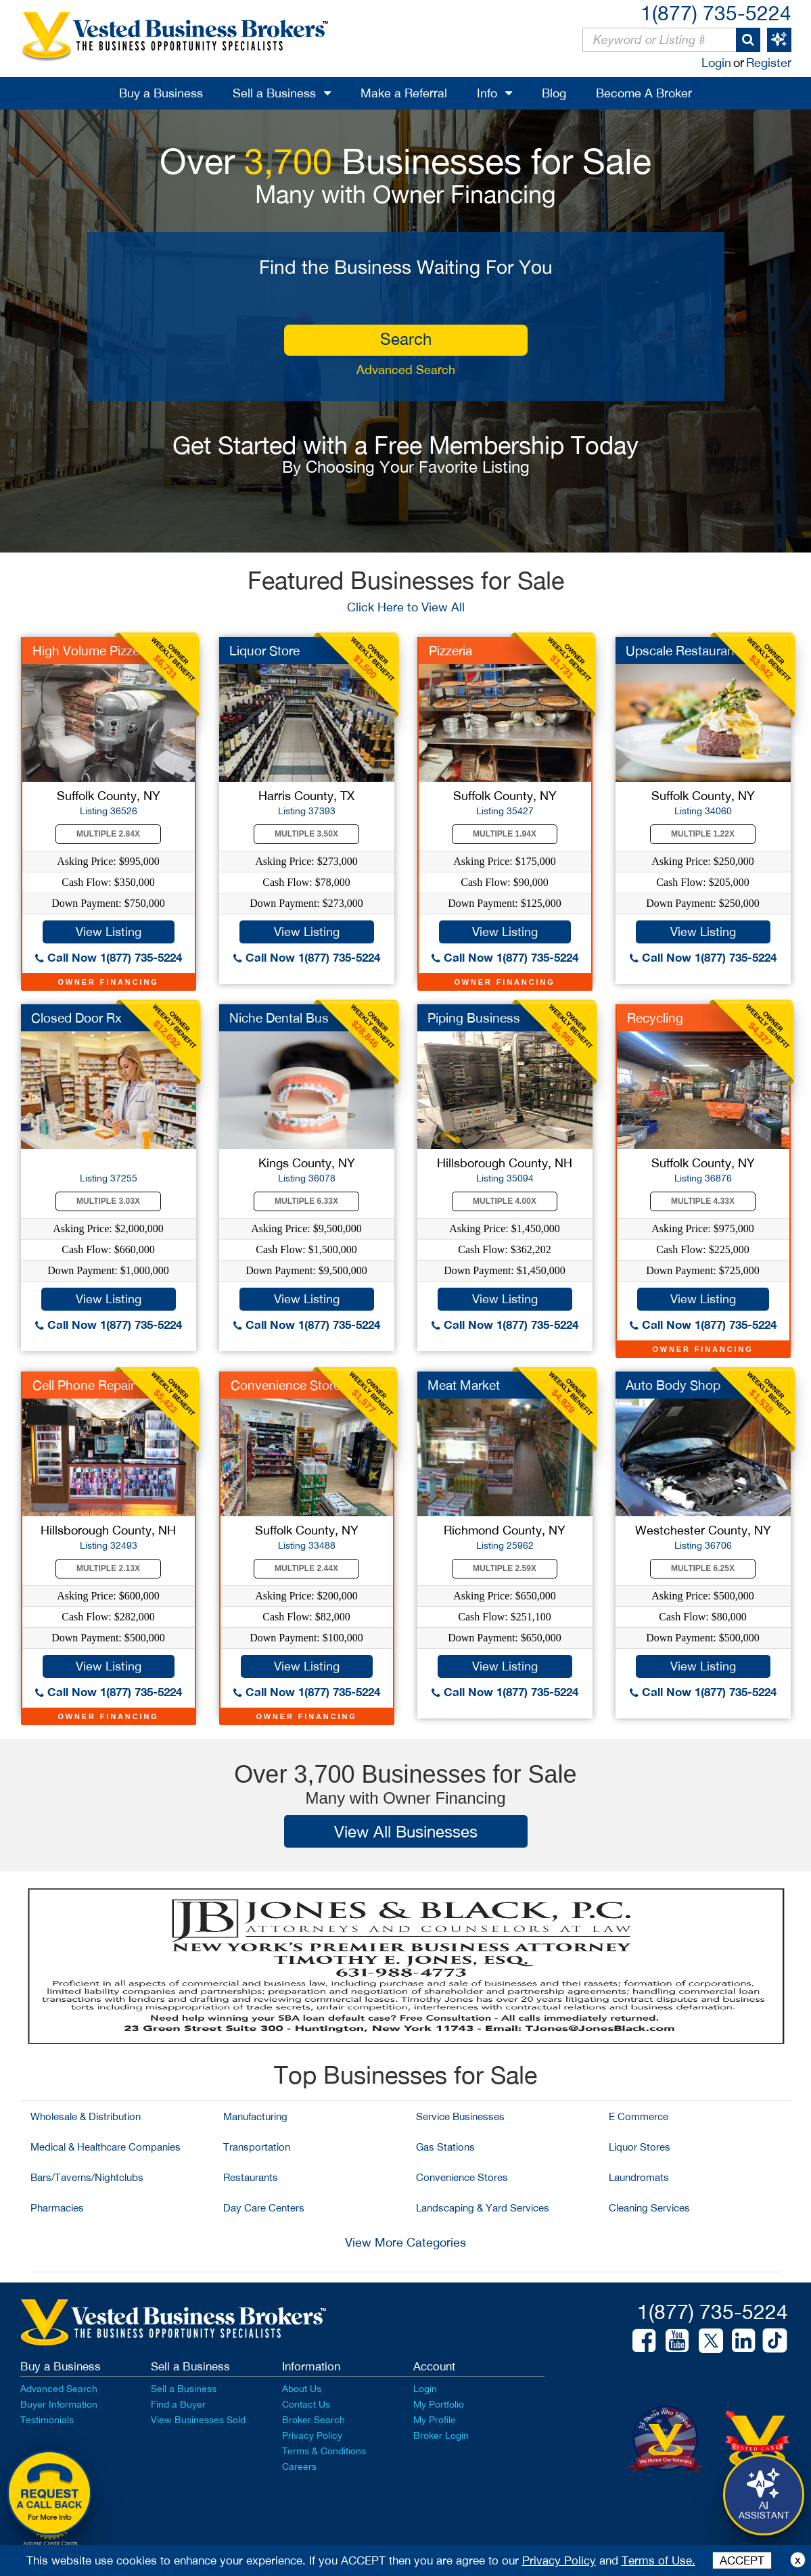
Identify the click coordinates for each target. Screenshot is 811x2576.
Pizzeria (450, 650)
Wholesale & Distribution (85, 2116)
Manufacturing (255, 2116)
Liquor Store (264, 650)
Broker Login (441, 2435)
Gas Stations (445, 2147)
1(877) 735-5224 (716, 12)
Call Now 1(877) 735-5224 (108, 957)
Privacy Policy (312, 2435)
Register (768, 62)
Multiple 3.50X (306, 834)
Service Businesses (460, 2116)
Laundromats (639, 2177)
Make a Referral (404, 93)
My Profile (434, 2419)
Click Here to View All (406, 607)
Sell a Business (274, 93)
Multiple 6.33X (306, 1201)
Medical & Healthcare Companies (105, 2147)
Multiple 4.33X (703, 1201)
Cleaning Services (649, 2208)
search (406, 338)
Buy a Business (161, 93)
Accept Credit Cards (50, 2543)
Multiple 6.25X (703, 1568)
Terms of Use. (658, 2560)
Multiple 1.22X (703, 834)
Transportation (256, 2147)
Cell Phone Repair (83, 1385)
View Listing (108, 931)
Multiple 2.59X (504, 1568)
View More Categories (405, 2242)
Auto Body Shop (673, 1385)
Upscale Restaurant (682, 650)
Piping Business (473, 1017)
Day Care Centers (263, 2208)
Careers (299, 2466)
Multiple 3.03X (108, 1201)
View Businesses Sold (198, 2419)
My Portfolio (438, 2404)
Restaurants (250, 2177)
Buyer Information (58, 2404)
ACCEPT (742, 2560)
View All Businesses (406, 1831)
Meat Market (463, 1385)
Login (716, 62)
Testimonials (47, 2419)
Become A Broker (644, 93)
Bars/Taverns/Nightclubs (86, 2177)
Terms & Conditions (324, 2450)
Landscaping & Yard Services (482, 2208)
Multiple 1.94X (504, 834)
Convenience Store (285, 1385)
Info (487, 93)
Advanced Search (405, 369)
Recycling (655, 1017)
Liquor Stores (639, 2147)
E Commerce (638, 2116)
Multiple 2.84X (108, 834)
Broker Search (313, 2419)
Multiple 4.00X (504, 1201)
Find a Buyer (178, 2404)
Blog (554, 93)
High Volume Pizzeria (92, 650)
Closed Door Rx (76, 1017)
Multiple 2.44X (306, 1568)
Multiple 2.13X (108, 1568)
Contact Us (306, 2404)
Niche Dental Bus (279, 1017)
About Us (301, 2388)
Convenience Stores (462, 2177)
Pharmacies (57, 2208)
